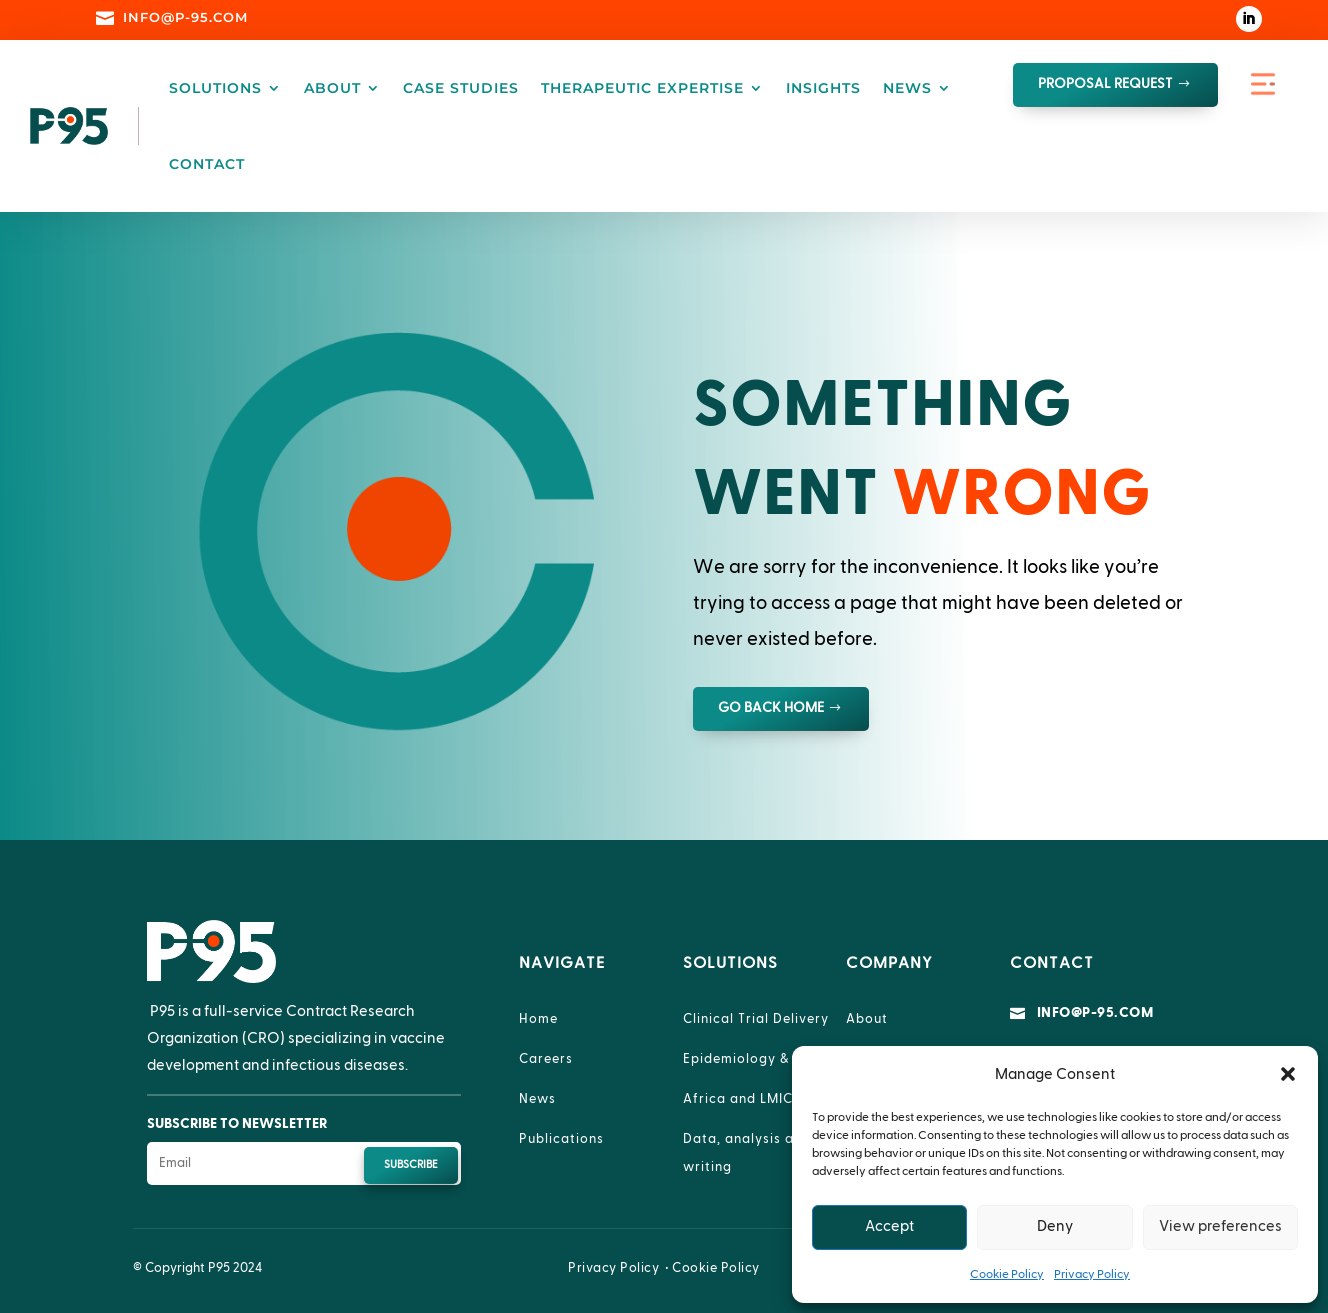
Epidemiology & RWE (754, 1059)
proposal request (1105, 84)
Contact (207, 164)
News (907, 88)
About (332, 88)
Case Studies (461, 88)
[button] (1288, 1074)
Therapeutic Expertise (642, 88)
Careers (546, 1059)
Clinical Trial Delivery (756, 1019)
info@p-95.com (1095, 1013)
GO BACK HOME (771, 708)
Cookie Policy (1007, 1274)
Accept (889, 1226)
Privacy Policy (1092, 1274)
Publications (561, 1139)
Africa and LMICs (741, 1099)
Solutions (215, 88)
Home (538, 1019)
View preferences (1220, 1226)
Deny (1055, 1226)
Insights (823, 88)
